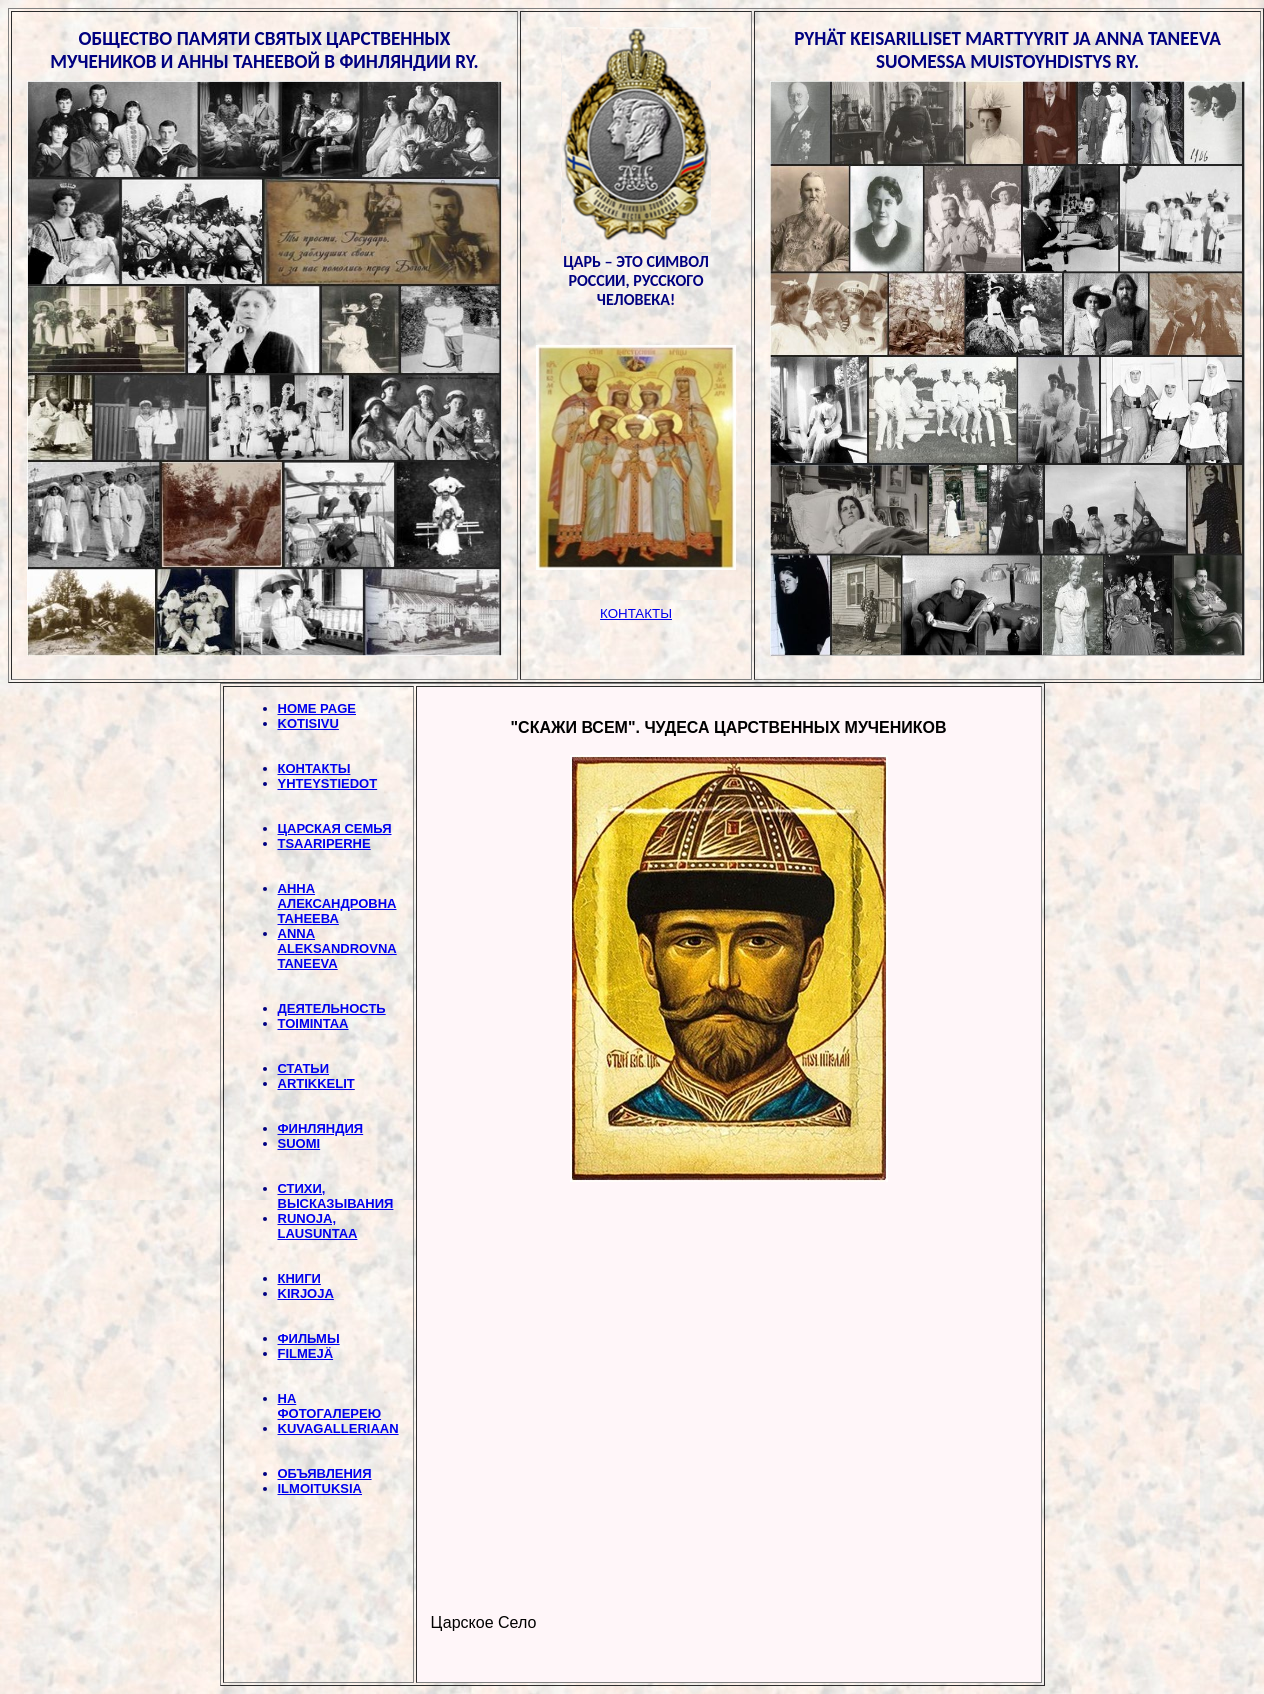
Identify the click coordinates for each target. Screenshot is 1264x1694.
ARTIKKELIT (316, 1083)
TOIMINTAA (313, 1023)
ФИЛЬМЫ (309, 1338)
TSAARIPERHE (324, 843)
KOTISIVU (308, 723)
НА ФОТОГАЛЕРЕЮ (330, 1406)
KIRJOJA (306, 1293)
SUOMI (299, 1143)
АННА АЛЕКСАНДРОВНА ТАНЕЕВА (337, 903)
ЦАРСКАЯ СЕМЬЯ (335, 828)
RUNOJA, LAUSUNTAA (318, 1226)
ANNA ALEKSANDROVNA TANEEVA (337, 948)
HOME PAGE (317, 708)
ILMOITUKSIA (320, 1488)
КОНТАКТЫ (314, 768)
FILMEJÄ (306, 1353)
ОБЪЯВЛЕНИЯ (325, 1473)
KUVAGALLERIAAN (338, 1428)
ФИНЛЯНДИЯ (321, 1128)
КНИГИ (299, 1278)
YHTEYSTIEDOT (328, 783)
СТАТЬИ (304, 1068)
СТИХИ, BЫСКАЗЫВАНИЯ (336, 1196)
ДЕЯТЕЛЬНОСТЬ (332, 1008)
